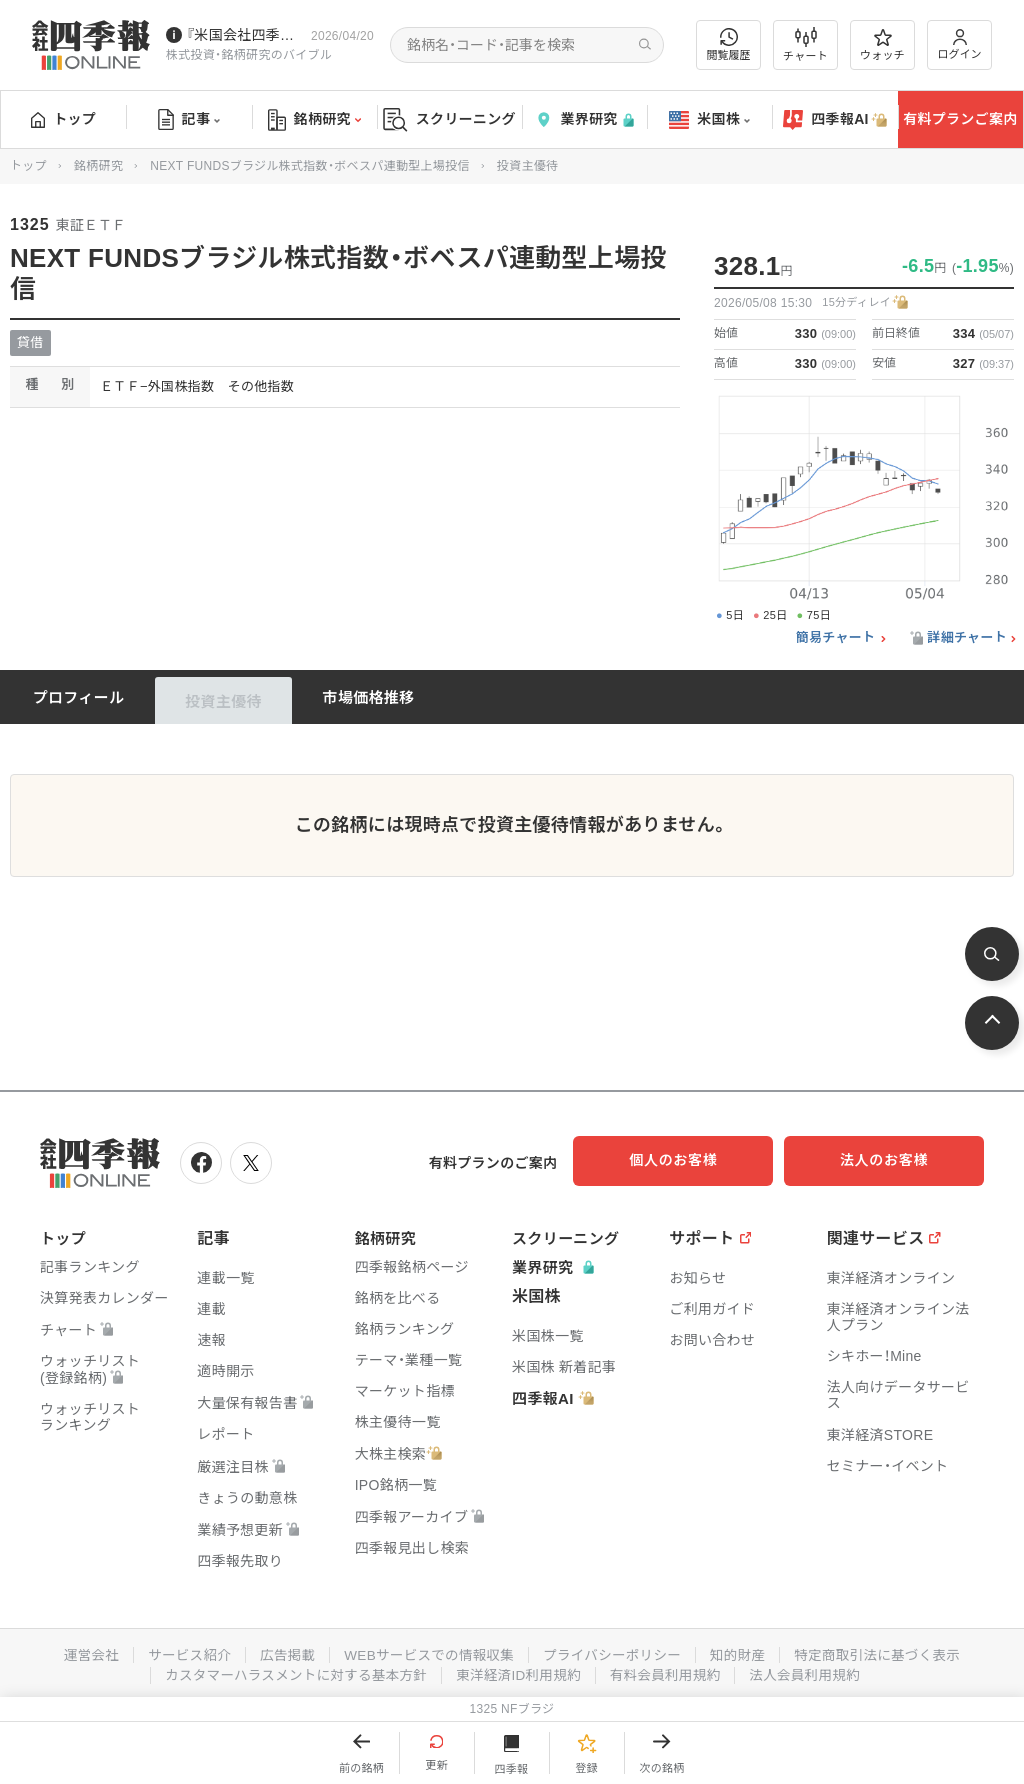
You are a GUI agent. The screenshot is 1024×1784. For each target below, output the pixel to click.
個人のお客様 (694, 1160)
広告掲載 (280, 1651)
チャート (805, 45)
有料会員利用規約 (670, 1671)
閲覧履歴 (729, 44)
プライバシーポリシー (614, 1651)
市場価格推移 (369, 697)
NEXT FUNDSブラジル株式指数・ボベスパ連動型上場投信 (309, 166)
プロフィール (79, 697)
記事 (189, 120)
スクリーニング (449, 119)
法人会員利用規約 (813, 1671)
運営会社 (79, 1651)
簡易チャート (836, 638)
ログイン (960, 44)
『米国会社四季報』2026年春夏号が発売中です (244, 35)
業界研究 (584, 119)
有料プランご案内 (960, 119)
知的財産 (743, 1651)
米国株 (709, 120)
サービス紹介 (180, 1651)
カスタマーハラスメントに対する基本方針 (290, 1671)
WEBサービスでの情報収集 (426, 1651)
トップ (63, 119)
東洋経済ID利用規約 (519, 1671)
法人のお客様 (894, 1160)
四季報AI (835, 120)
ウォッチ (882, 45)
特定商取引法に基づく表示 (887, 1651)
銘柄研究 (314, 120)
